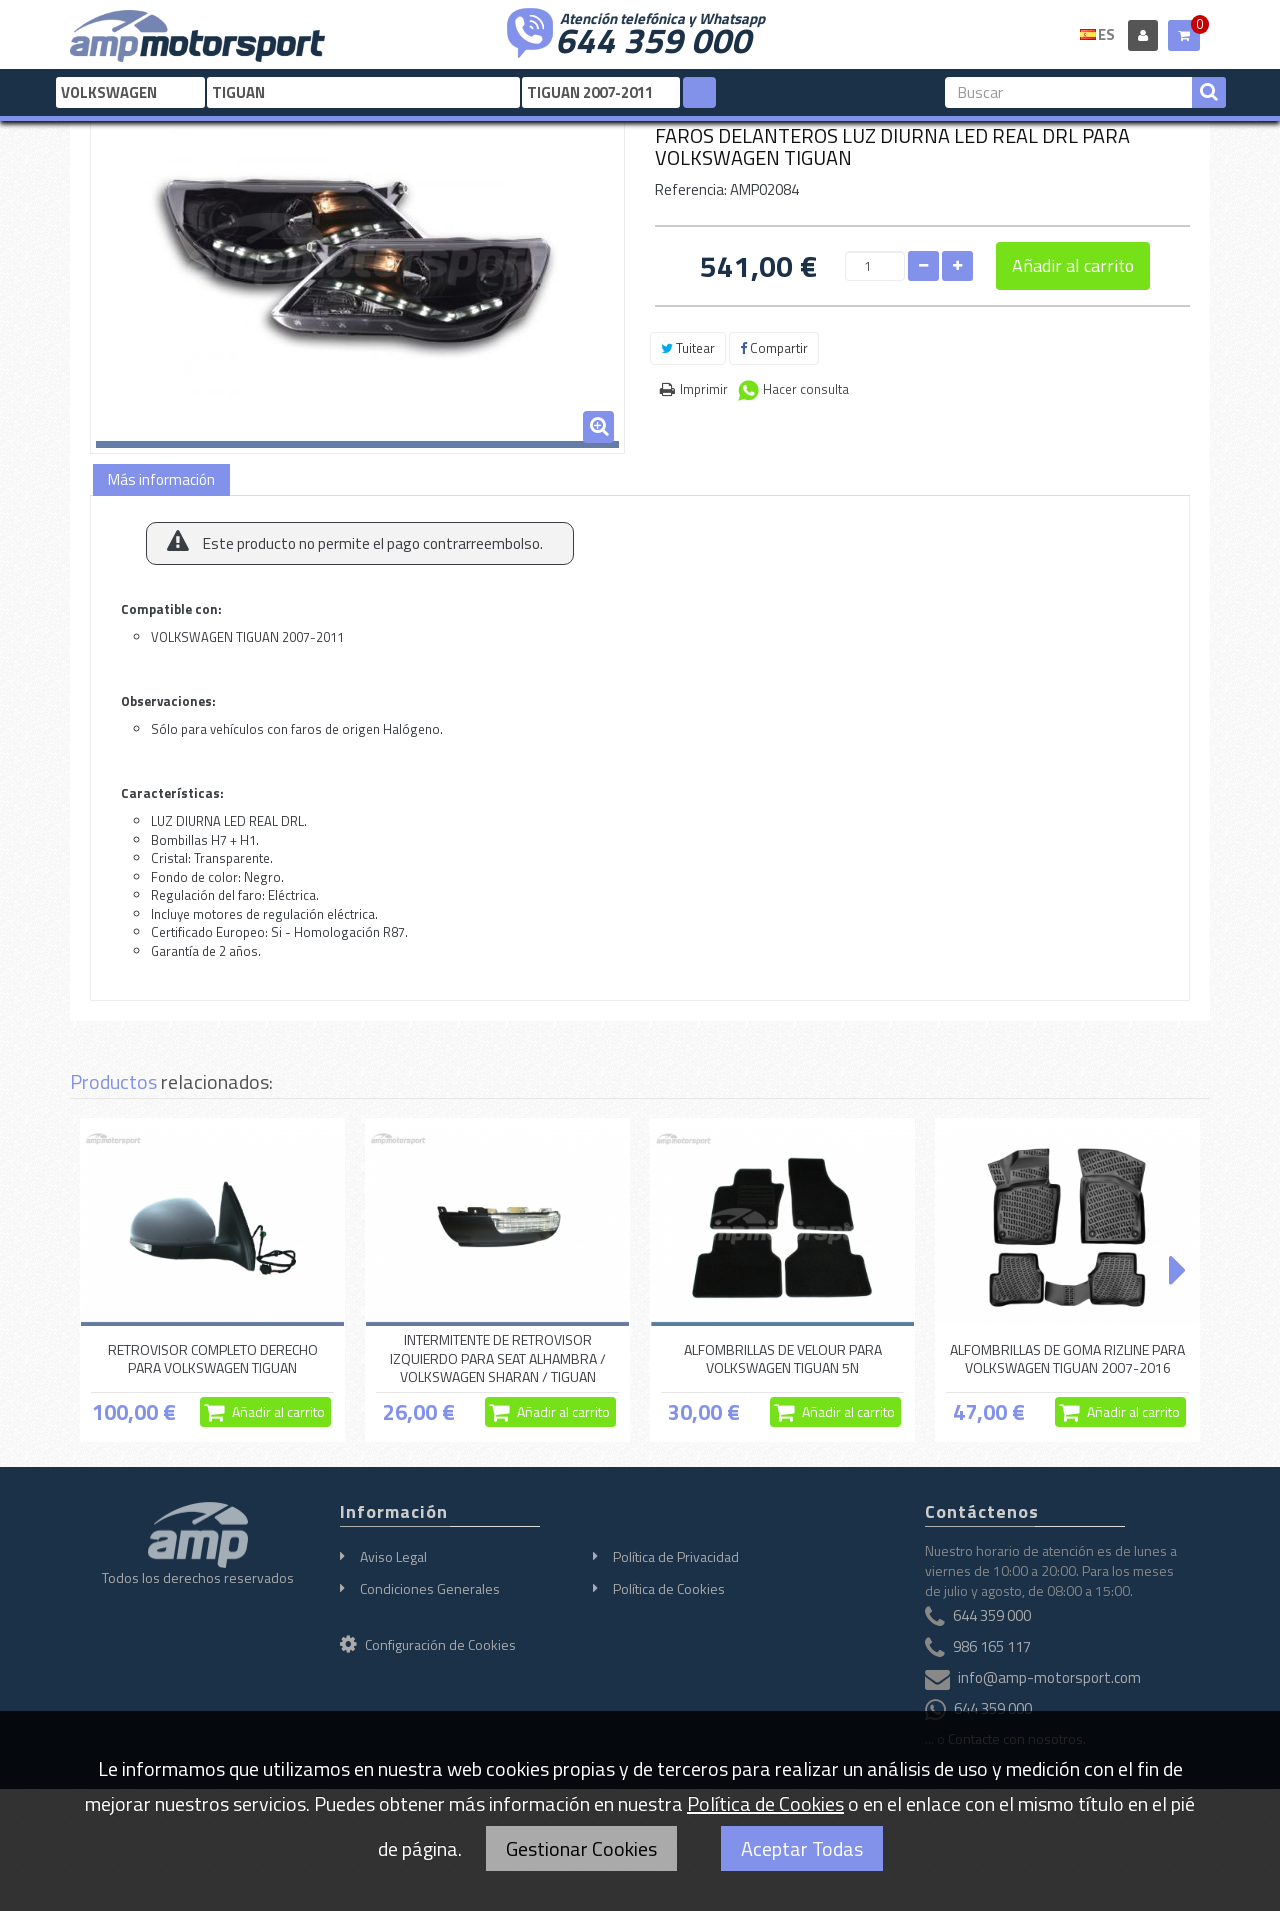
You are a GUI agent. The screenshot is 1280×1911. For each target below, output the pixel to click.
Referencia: (691, 189)
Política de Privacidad (676, 1556)
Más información (161, 479)
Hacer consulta (806, 389)
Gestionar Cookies (581, 1848)
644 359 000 (653, 38)
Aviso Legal (393, 1556)
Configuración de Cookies (428, 1644)
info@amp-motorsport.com (1049, 1678)
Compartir (774, 348)
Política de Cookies (669, 1588)
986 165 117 (992, 1647)
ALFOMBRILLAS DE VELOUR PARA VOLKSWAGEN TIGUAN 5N (783, 1358)
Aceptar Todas (802, 1848)
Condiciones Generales (430, 1588)
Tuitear (688, 348)
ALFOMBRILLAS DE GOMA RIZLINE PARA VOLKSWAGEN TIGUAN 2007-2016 (1067, 1358)
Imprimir (704, 389)
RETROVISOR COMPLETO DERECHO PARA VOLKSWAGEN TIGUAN (213, 1358)
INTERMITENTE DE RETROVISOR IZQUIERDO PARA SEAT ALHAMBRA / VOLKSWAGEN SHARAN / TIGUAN (498, 1359)
